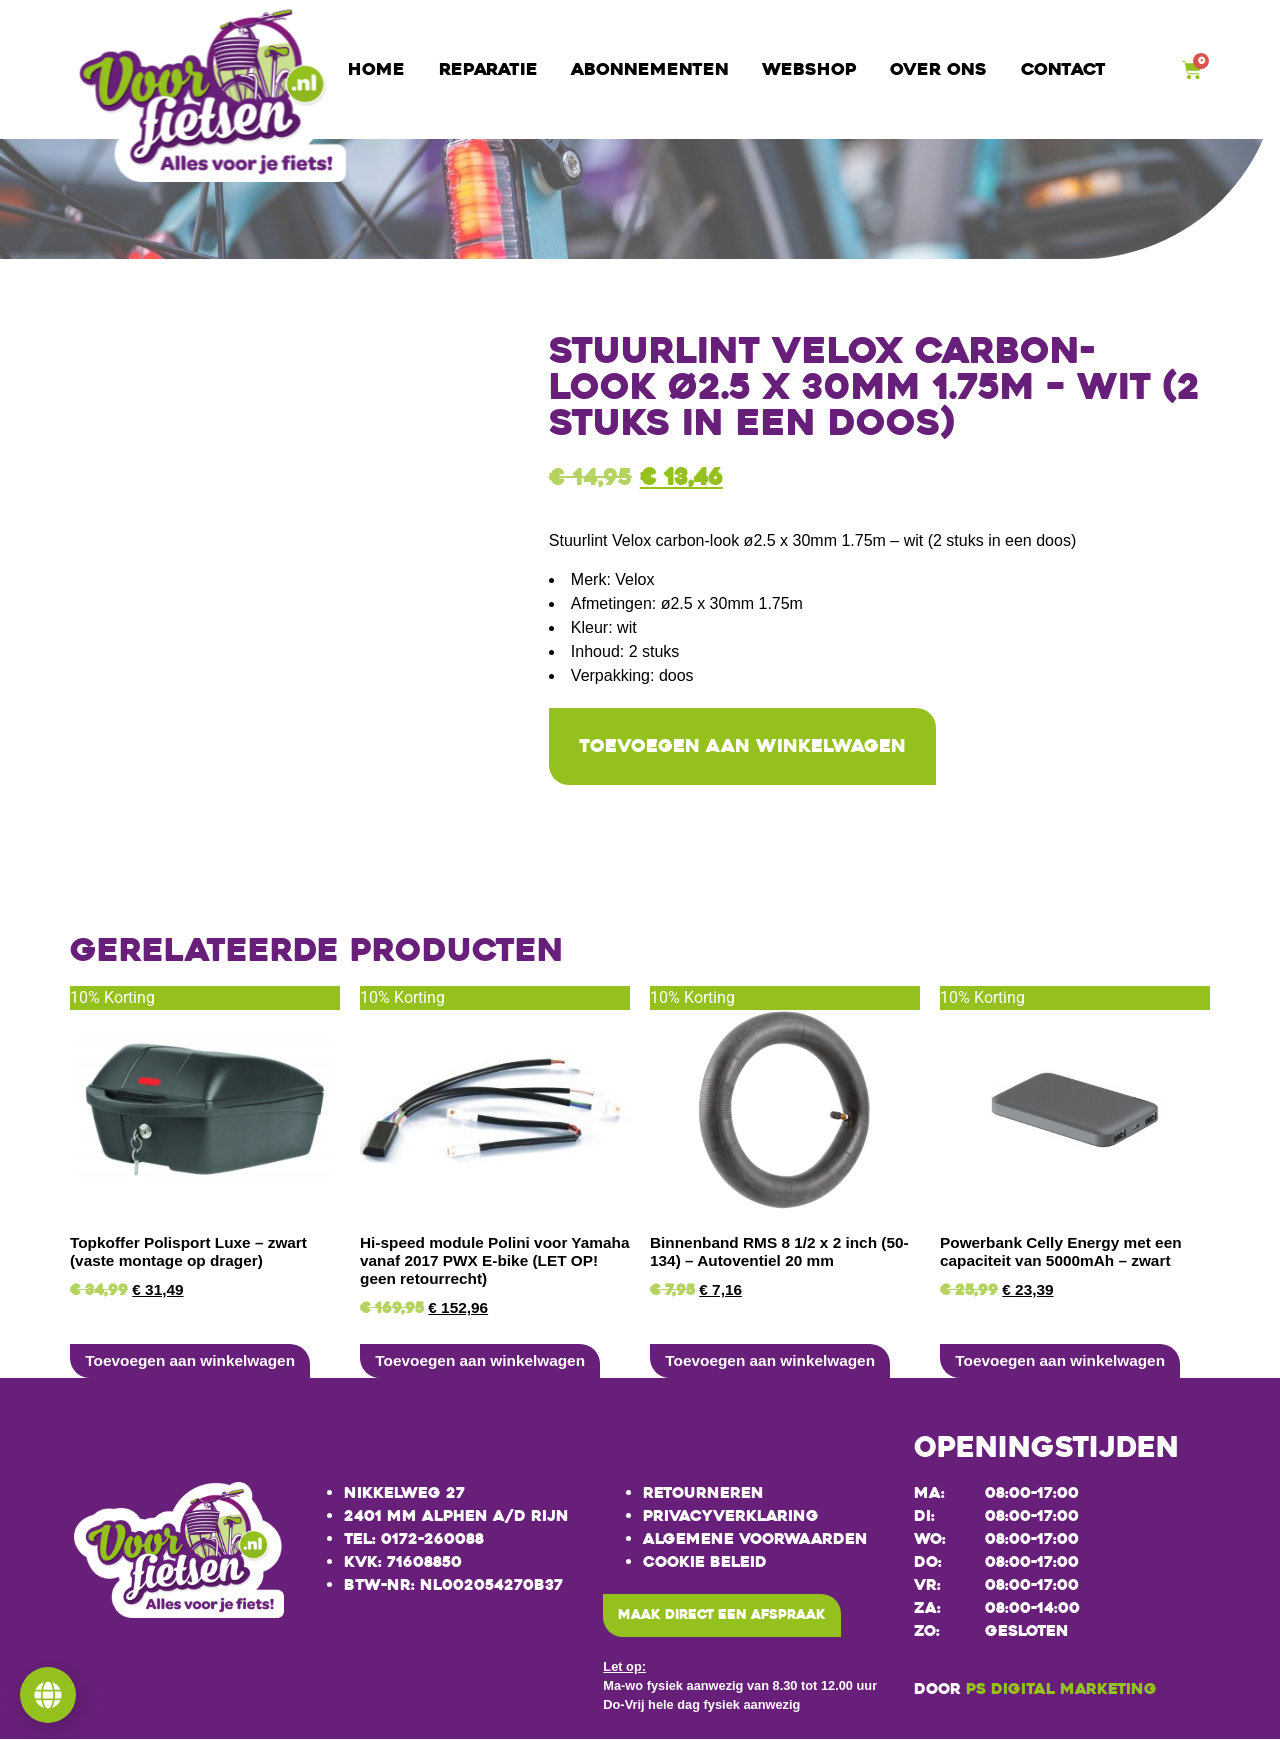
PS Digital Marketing (1061, 1690)
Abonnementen (650, 69)
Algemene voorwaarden (755, 1541)
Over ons (938, 69)
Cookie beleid (705, 1564)
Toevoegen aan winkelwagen (754, 747)
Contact (1063, 69)
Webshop (809, 69)
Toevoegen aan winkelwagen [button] (190, 1362)
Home (376, 69)
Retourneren (703, 1495)
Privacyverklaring (731, 1518)
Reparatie (488, 69)
